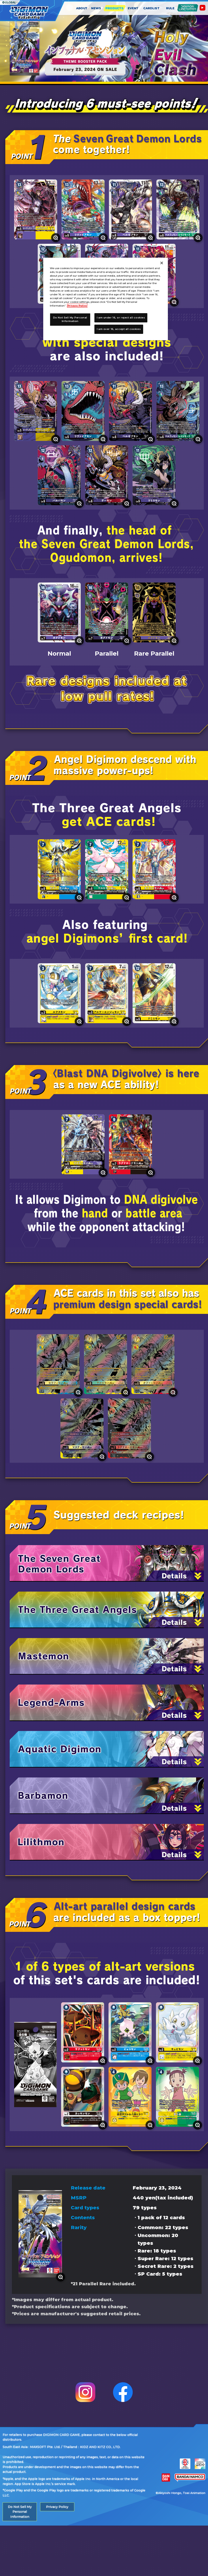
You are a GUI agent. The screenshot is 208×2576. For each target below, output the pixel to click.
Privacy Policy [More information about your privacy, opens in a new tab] (77, 305)
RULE (170, 8)
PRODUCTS (114, 8)
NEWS (96, 8)
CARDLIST (152, 8)
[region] (105, 299)
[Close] (162, 263)
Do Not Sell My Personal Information (20, 2564)
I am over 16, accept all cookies (119, 329)
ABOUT (82, 8)
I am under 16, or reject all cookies (121, 317)
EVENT (133, 8)
